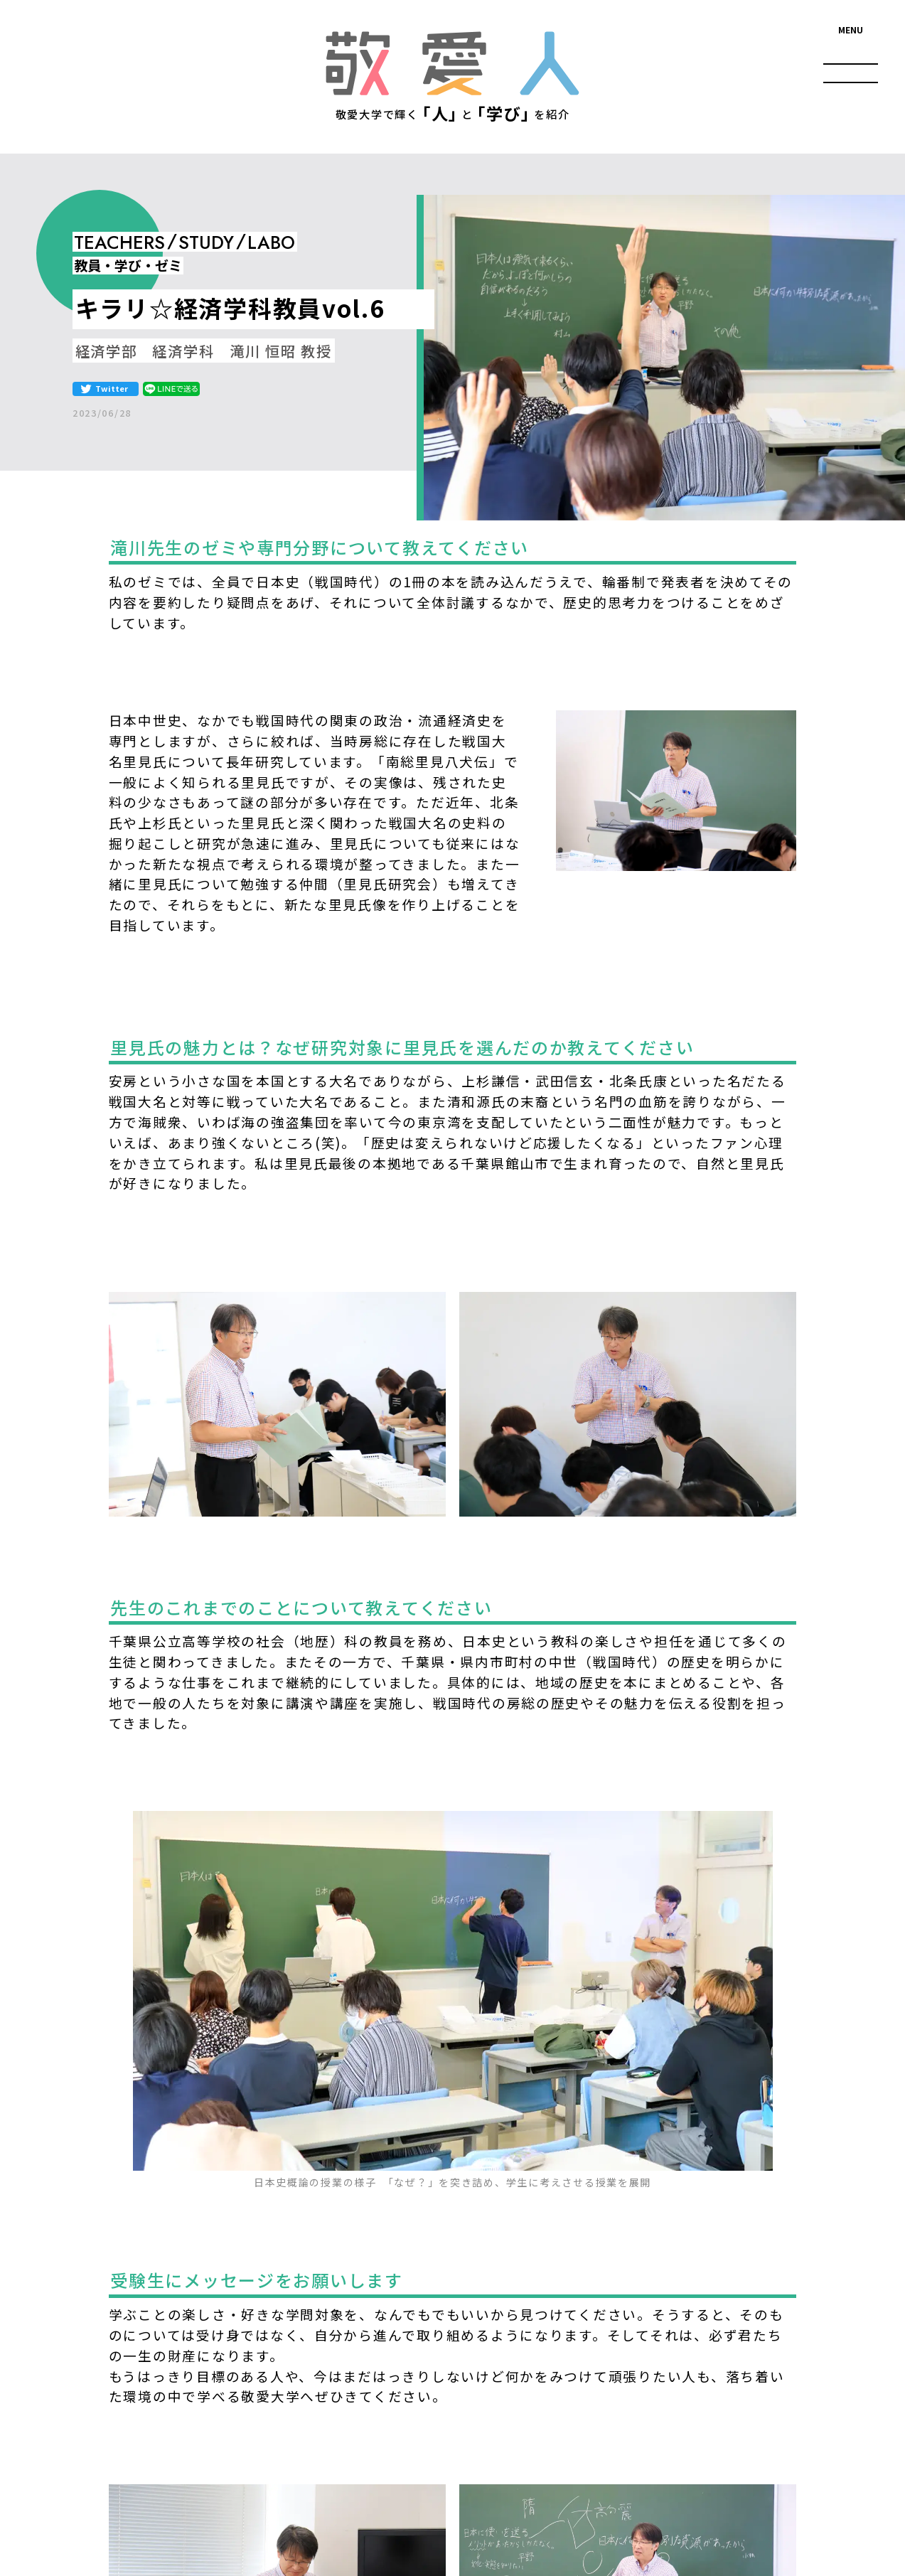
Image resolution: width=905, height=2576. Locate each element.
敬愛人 (452, 63)
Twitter (111, 388)
